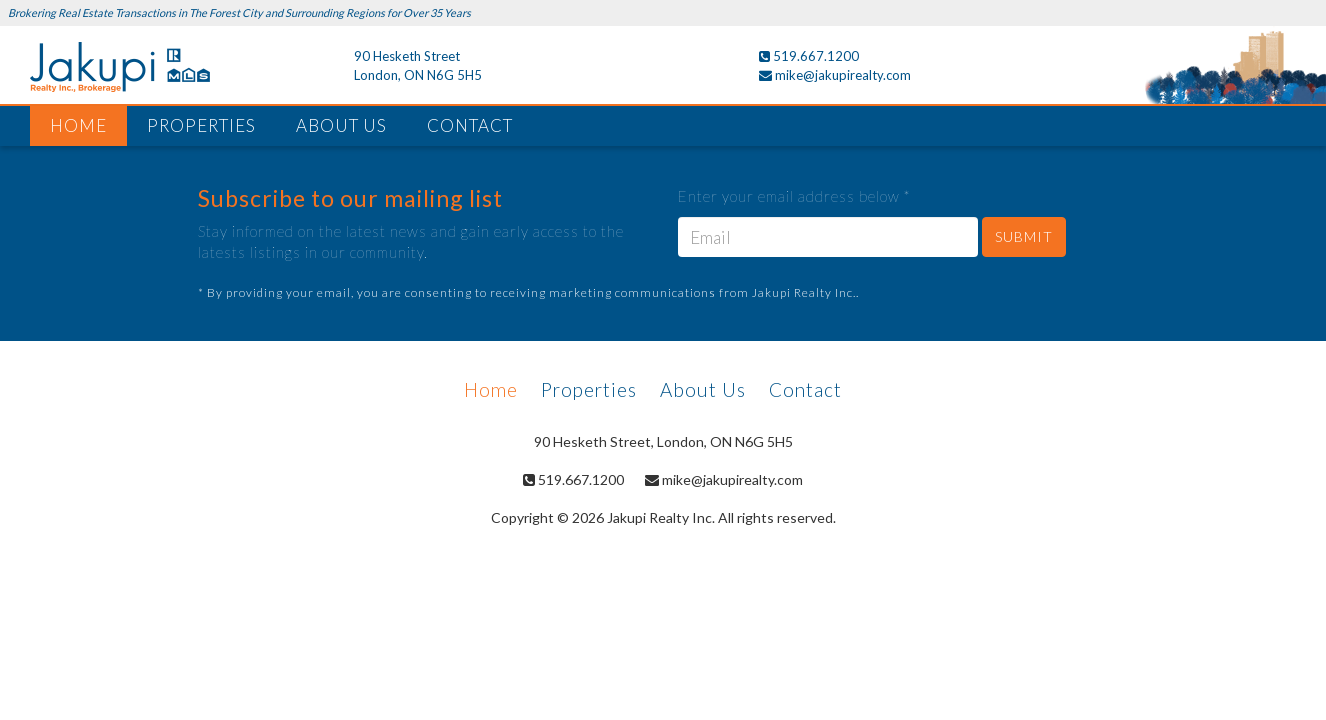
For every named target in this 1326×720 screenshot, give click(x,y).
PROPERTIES (201, 125)
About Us (703, 389)
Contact (805, 389)
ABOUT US (341, 125)
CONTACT (470, 125)
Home (491, 389)
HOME (78, 125)
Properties (589, 389)
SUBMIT (1024, 236)
